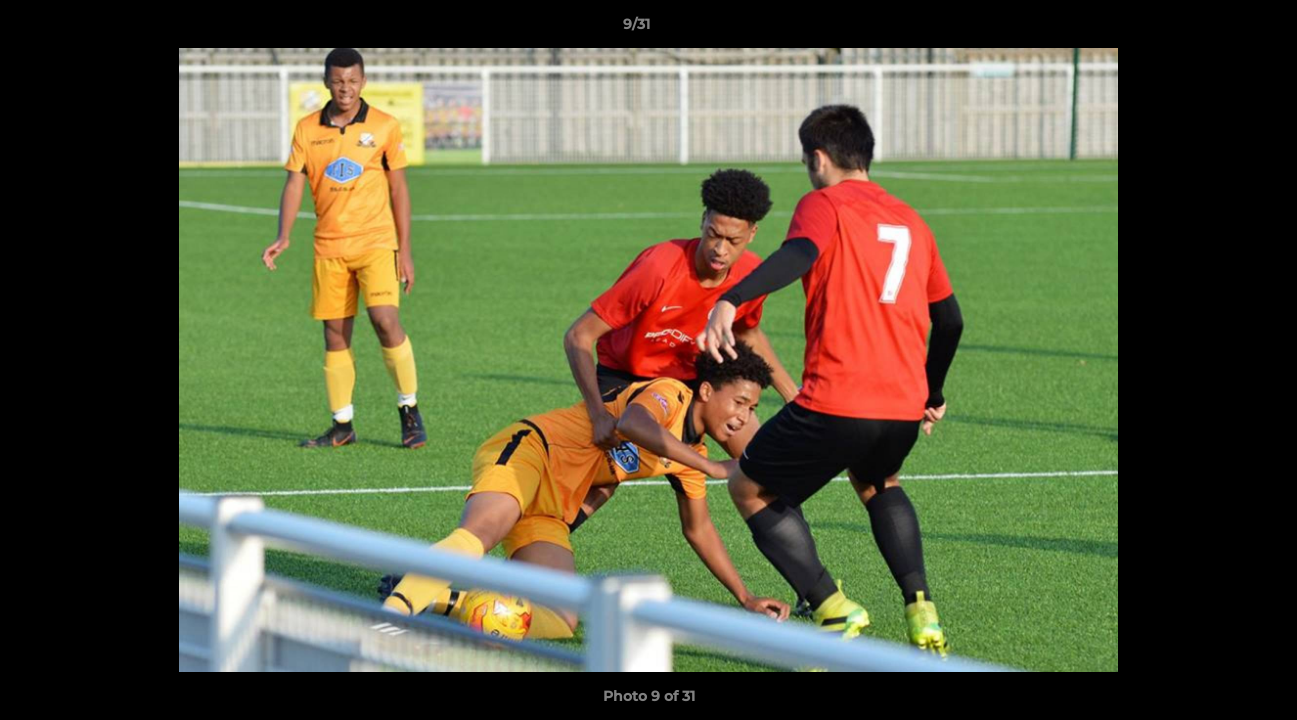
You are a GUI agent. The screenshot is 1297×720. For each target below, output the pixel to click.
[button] (1213, 29)
